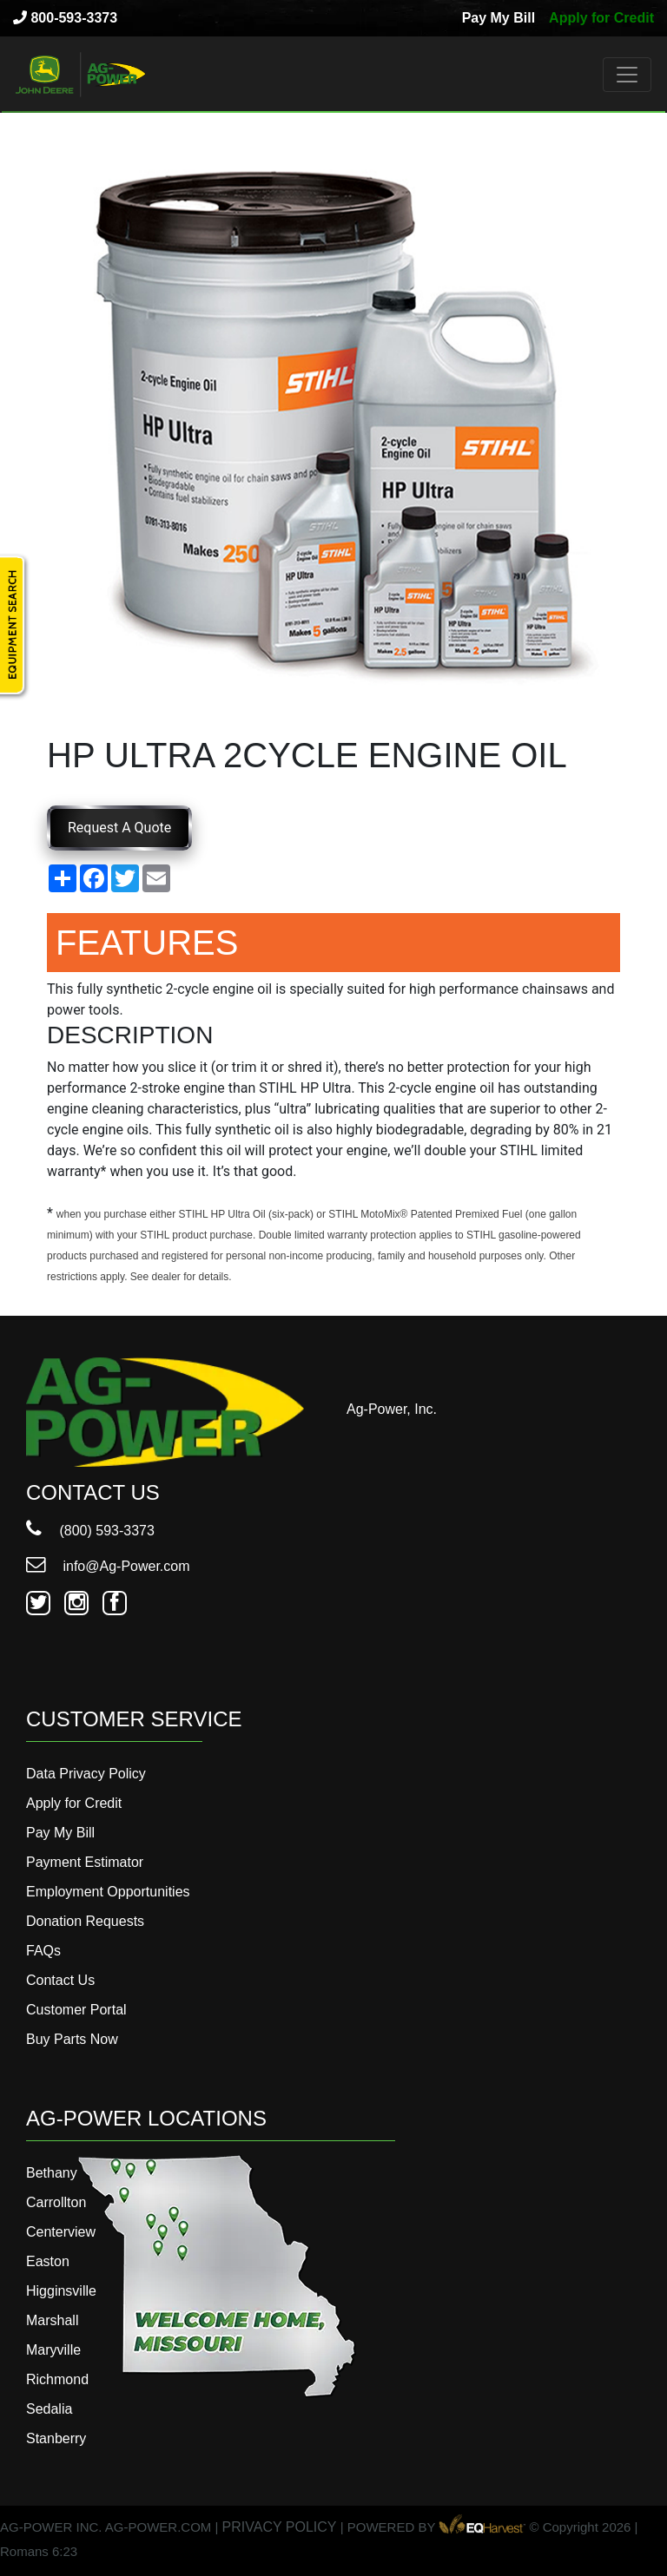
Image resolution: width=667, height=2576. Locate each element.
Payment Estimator (84, 1862)
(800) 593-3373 (90, 1530)
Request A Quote (119, 827)
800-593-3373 (65, 17)
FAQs (43, 1950)
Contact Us (60, 1980)
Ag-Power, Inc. (392, 1409)
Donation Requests (85, 1921)
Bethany (51, 2172)
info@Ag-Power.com (108, 1566)
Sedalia (49, 2409)
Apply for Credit (601, 17)
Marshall (52, 2320)
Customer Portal (76, 2009)
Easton (47, 2261)
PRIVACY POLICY (279, 2527)
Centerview (61, 2231)
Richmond (57, 2379)
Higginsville (61, 2291)
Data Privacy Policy (86, 1773)
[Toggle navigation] (627, 74)
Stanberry (56, 2438)
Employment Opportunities (108, 1891)
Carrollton (56, 2202)
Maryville (53, 2350)
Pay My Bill (498, 17)
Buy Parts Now (72, 2039)
